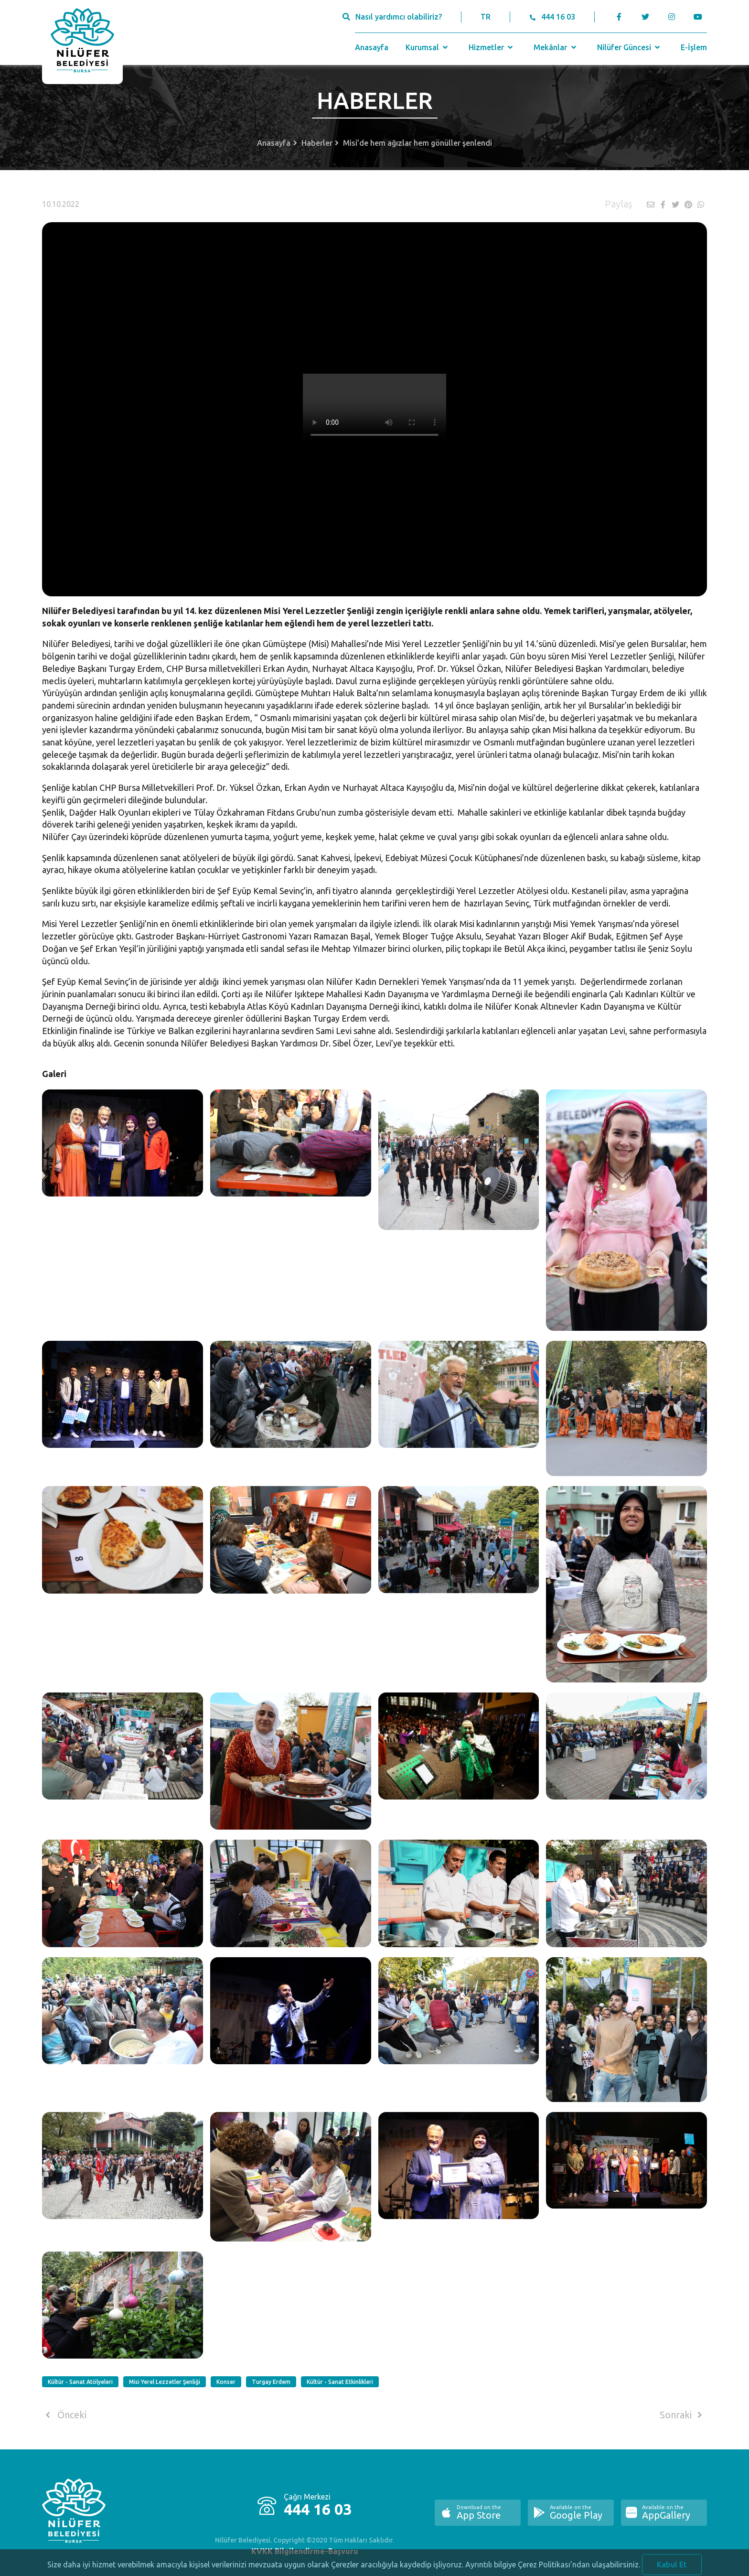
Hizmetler (492, 47)
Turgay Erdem (271, 2382)
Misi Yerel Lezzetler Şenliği (164, 2382)
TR (486, 16)
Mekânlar (556, 47)
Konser (225, 2382)
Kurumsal (428, 47)
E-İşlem (694, 47)
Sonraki (683, 2415)
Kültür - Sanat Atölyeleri (80, 2382)
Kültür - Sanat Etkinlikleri (340, 2382)
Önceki (64, 2415)
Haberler (316, 143)
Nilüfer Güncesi (629, 47)
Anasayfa (371, 47)
